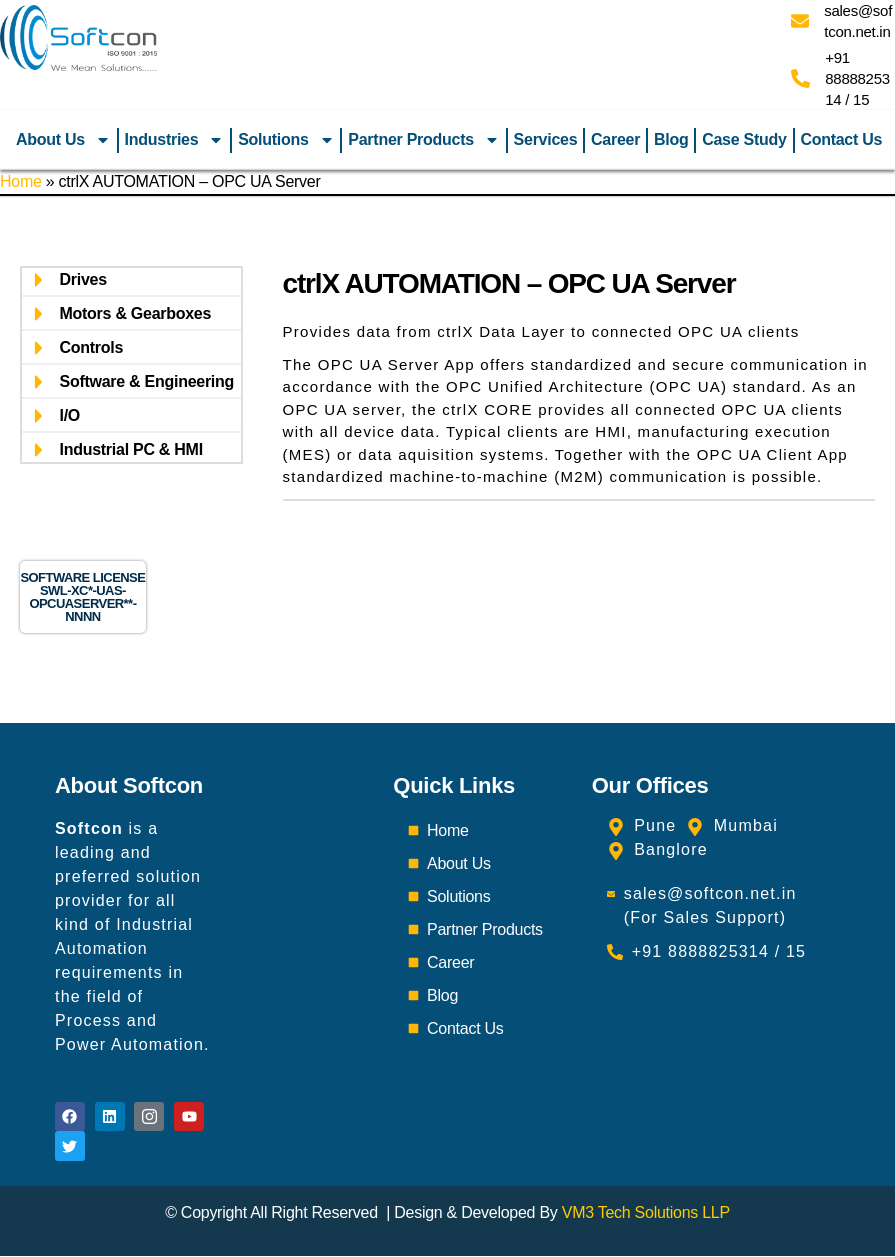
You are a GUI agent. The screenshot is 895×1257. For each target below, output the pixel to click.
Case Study (744, 139)
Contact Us (841, 139)
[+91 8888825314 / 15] (800, 78)
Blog (671, 139)
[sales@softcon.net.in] (800, 21)
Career (615, 139)
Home (21, 181)
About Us (63, 140)
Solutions (286, 140)
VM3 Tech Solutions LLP (646, 1213)
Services (546, 139)
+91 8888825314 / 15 (857, 78)
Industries (175, 140)
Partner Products (424, 140)
